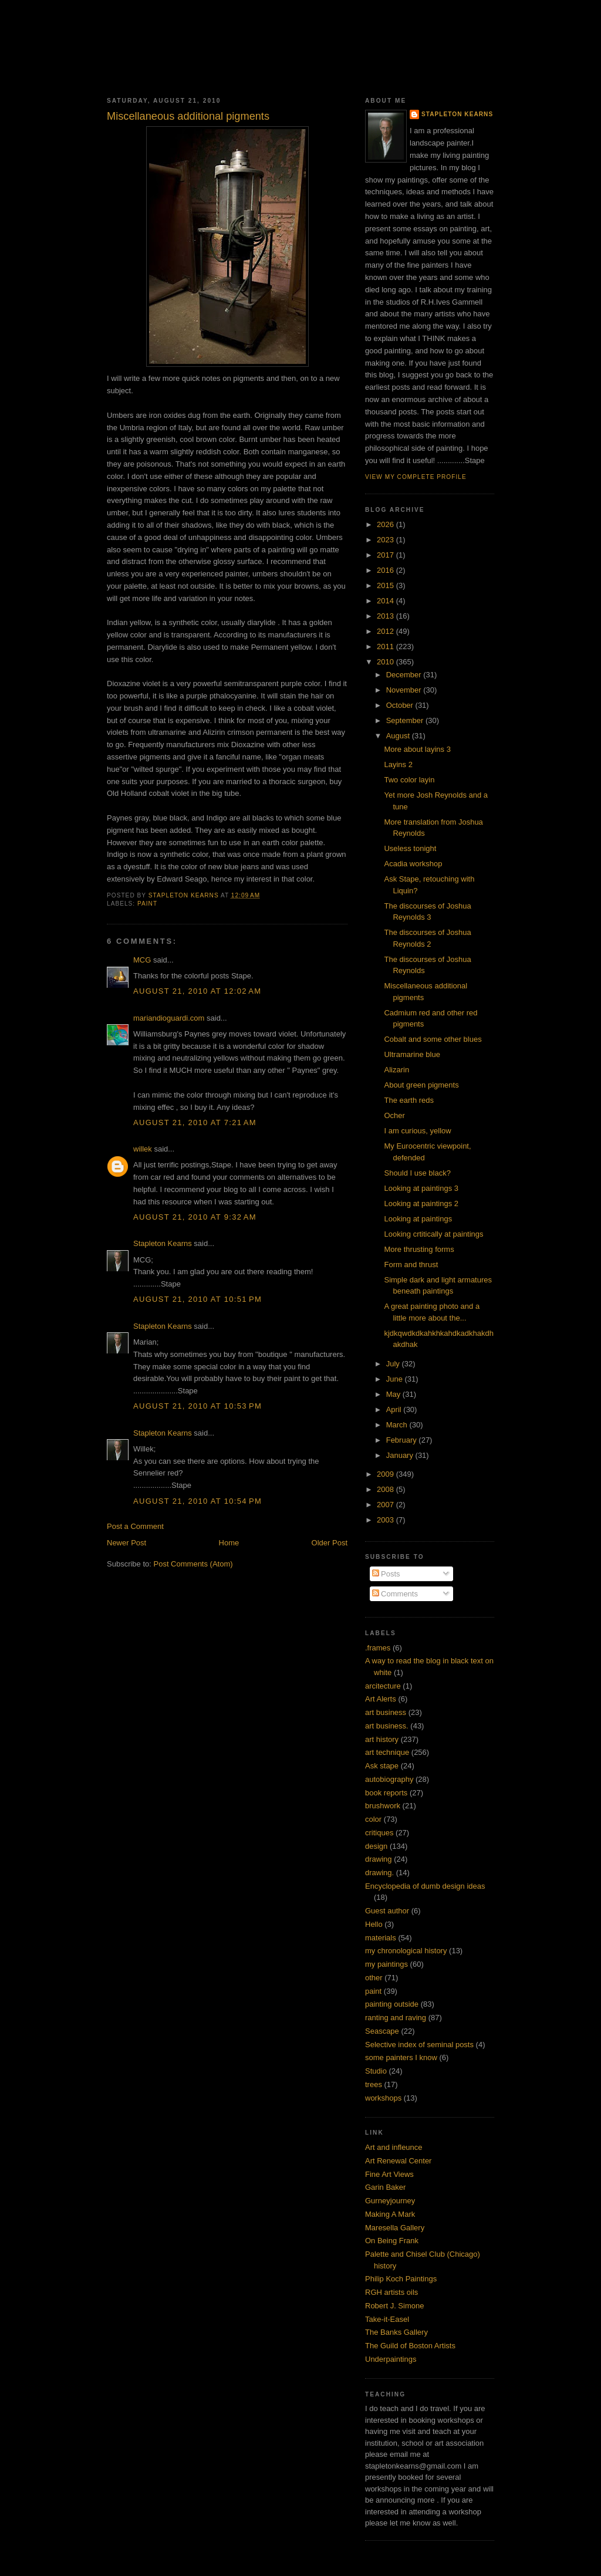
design (376, 1846)
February (402, 1440)
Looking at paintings (418, 1218)
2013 (386, 616)
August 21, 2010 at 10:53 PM (197, 1406)
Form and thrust (411, 1264)
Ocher (394, 1115)
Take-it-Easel (387, 2319)
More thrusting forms (419, 1249)
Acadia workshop (413, 863)
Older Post (329, 1542)
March (398, 1424)
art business (385, 1712)
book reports (386, 1792)
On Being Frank (391, 2240)
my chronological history (406, 1950)
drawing (378, 1859)
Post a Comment (135, 1526)
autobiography (389, 1779)
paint (147, 903)
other (374, 1977)
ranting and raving (395, 2017)
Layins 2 (398, 764)
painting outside (391, 2004)
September (406, 720)
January (401, 1455)
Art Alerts (380, 1698)
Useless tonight (410, 848)
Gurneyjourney (390, 2200)
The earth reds (409, 1100)
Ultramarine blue (412, 1054)
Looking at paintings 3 (421, 1188)
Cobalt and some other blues (432, 1039)
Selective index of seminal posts (419, 2044)
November (405, 690)
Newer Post (126, 1542)
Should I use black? (417, 1173)
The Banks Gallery (396, 2332)
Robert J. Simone (394, 2305)
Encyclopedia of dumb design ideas (425, 1886)
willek (142, 1148)
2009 (386, 1474)
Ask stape (382, 1765)
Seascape (382, 2031)
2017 (386, 555)
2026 (386, 524)
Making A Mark (390, 2214)
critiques (379, 1832)
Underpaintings (390, 2359)
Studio (376, 2071)
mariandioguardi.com (168, 1018)
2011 (386, 646)
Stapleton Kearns (162, 1243)
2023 (386, 539)
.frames (377, 1647)
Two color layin (409, 779)
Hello (374, 1924)
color (373, 1819)
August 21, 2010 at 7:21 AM (194, 1122)
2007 (386, 1504)
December (405, 674)
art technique (387, 1752)
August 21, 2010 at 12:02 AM (197, 991)
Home (229, 1542)
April (395, 1409)
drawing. (379, 1872)
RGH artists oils (391, 2292)
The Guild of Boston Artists (410, 2345)
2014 (386, 600)
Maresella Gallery (394, 2227)
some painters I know (401, 2057)
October (401, 705)
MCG (142, 960)
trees (373, 2084)
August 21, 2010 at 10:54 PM (197, 1501)
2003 (386, 1519)
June (395, 1379)
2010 (386, 661)
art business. (386, 1725)
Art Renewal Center (398, 2160)
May (394, 1394)
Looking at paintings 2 (421, 1203)
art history (382, 1739)
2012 (386, 631)
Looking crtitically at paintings (433, 1234)
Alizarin (396, 1069)
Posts (386, 1573)
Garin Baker (385, 2187)
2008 (386, 1489)
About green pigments (421, 1085)
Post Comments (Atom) (193, 1563)
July (394, 1363)
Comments (395, 1593)
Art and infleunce (394, 2147)
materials (380, 1937)
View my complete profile (416, 477)
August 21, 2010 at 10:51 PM (197, 1299)
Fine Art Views (389, 2174)
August (399, 735)
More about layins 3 (417, 749)
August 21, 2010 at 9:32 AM (194, 1217)
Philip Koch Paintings (401, 2278)
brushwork (382, 1805)
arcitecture (383, 1686)
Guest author (387, 1910)
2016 (386, 570)
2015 (386, 585)
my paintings (386, 1964)
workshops (383, 2098)
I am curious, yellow (417, 1130)
